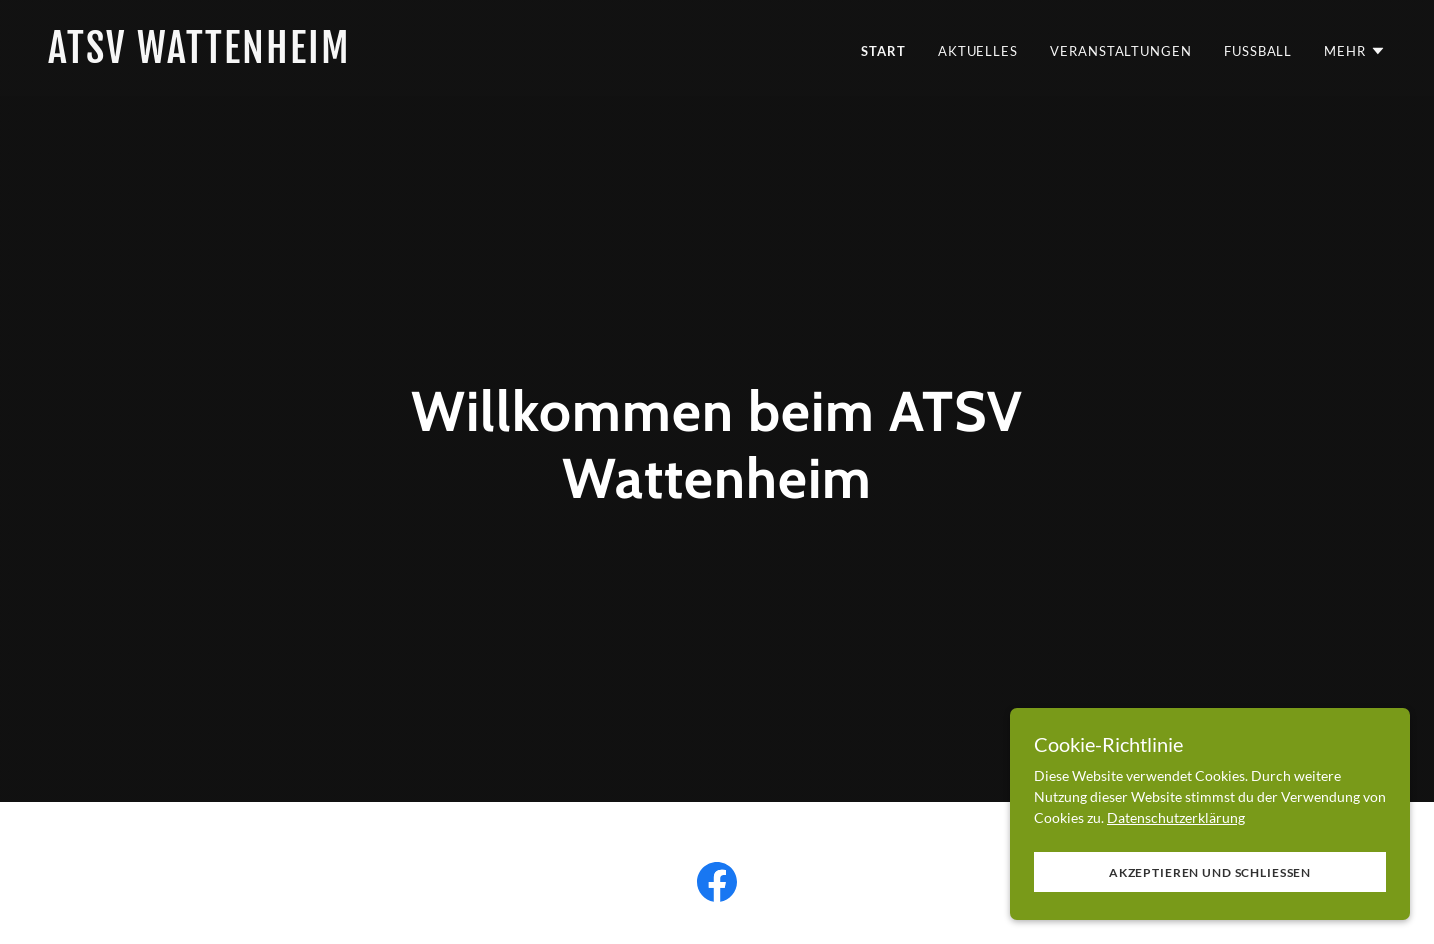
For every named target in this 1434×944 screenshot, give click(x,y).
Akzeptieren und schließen (1210, 886)
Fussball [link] (1258, 51)
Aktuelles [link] (978, 51)
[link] (374, 57)
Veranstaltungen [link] (1121, 51)
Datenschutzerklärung (1176, 831)
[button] (1355, 51)
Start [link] (883, 51)
